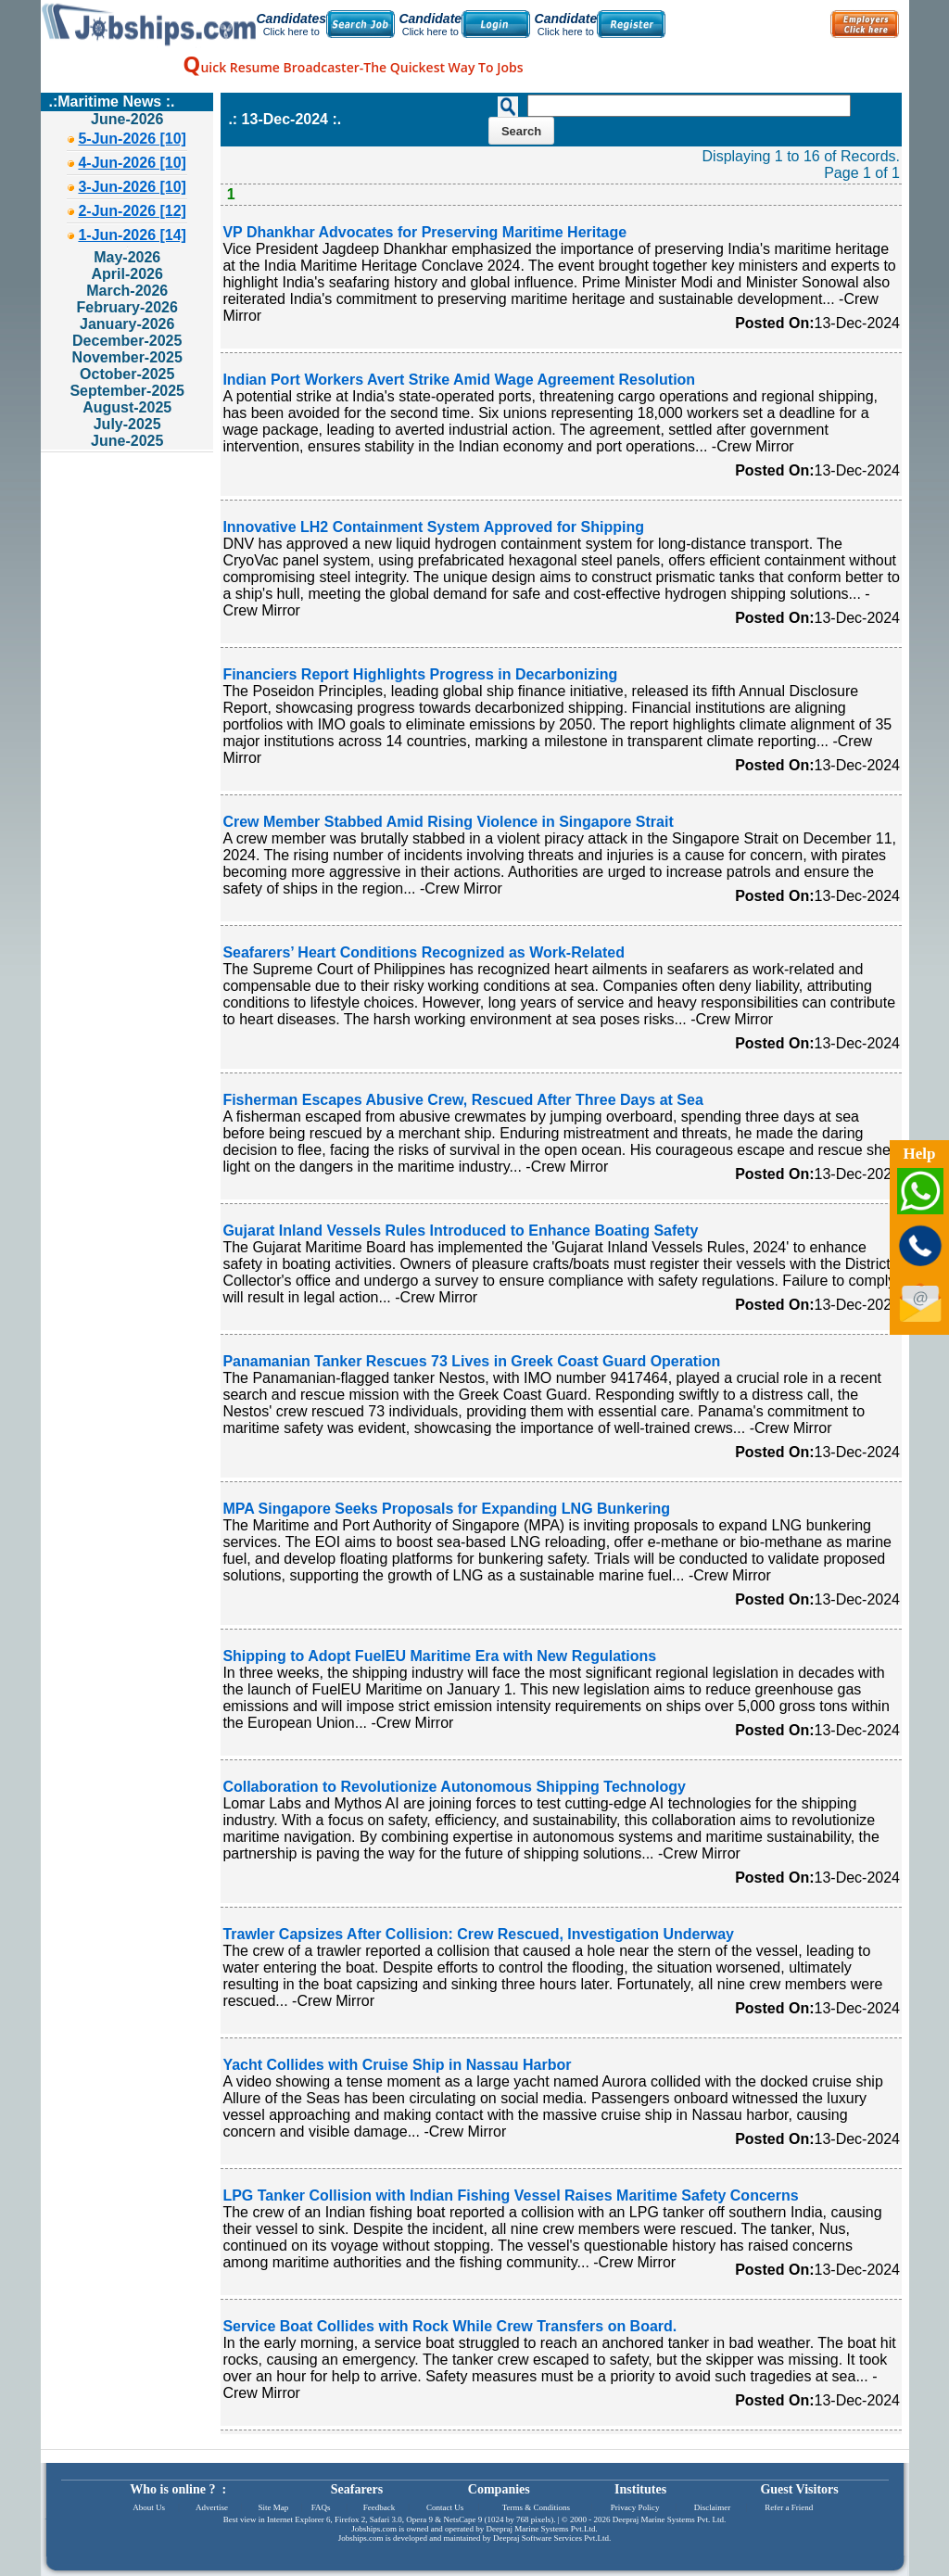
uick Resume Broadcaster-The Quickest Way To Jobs (353, 67)
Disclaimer (712, 2507)
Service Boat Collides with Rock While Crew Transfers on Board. (449, 2326)
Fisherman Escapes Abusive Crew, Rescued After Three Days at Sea (462, 1100)
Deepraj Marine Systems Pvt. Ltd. (669, 2519)
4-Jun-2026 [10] (132, 163)
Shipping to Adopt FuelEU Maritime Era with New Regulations (439, 1656)
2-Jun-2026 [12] (132, 211)
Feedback (379, 2507)
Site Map (273, 2507)
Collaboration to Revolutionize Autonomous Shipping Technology (454, 1787)
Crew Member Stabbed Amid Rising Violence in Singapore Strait (447, 822)
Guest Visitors (799, 2489)
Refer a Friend (789, 2507)
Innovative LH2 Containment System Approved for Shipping (433, 527)
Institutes (640, 2489)
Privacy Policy (635, 2507)
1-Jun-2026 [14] (132, 235)
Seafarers (357, 2489)
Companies (499, 2489)
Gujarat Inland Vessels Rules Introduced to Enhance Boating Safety (460, 1230)
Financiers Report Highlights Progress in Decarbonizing (419, 674)
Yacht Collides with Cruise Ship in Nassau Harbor (396, 2065)
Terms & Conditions (536, 2507)
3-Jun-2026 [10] (132, 187)
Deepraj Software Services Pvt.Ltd (551, 2538)
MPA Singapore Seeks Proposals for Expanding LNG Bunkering (446, 1508)
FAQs (321, 2507)
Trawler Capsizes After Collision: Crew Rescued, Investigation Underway (478, 1934)
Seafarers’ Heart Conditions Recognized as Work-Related (423, 952)
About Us (149, 2507)
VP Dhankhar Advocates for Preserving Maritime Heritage (424, 232)
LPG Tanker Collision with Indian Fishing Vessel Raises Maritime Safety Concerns (510, 2195)
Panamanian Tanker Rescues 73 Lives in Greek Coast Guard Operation (471, 1361)
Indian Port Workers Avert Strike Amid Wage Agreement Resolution (458, 379)
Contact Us (444, 2507)
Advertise (212, 2507)
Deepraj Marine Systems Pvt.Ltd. (541, 2528)
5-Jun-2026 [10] (132, 138)
